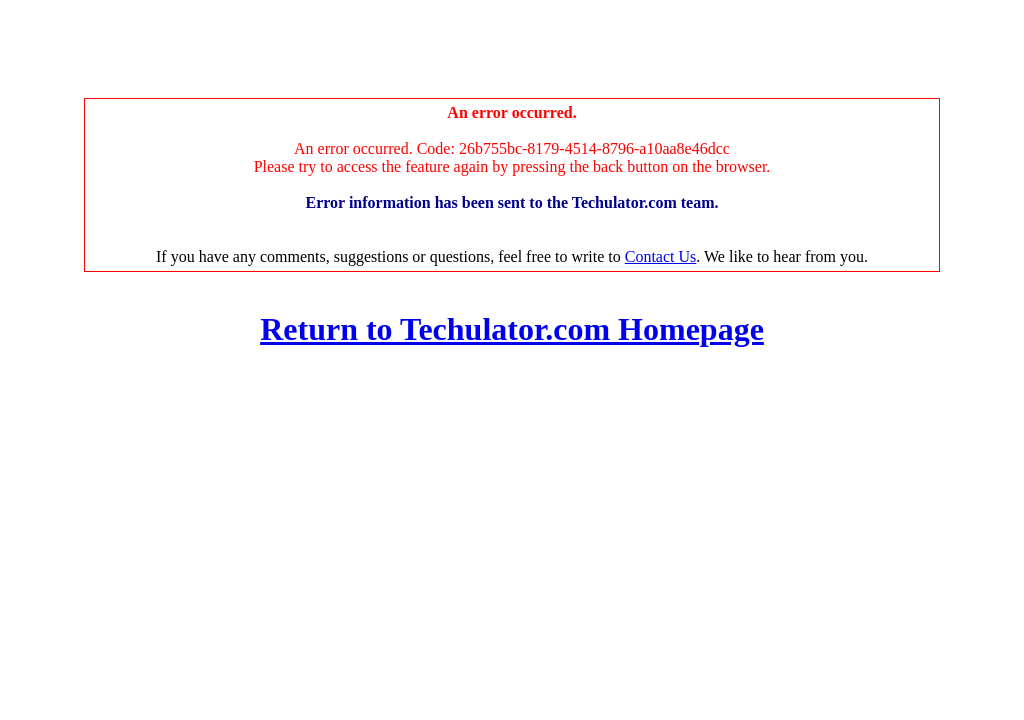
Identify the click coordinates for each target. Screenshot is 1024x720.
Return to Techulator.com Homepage (512, 329)
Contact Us (661, 256)
